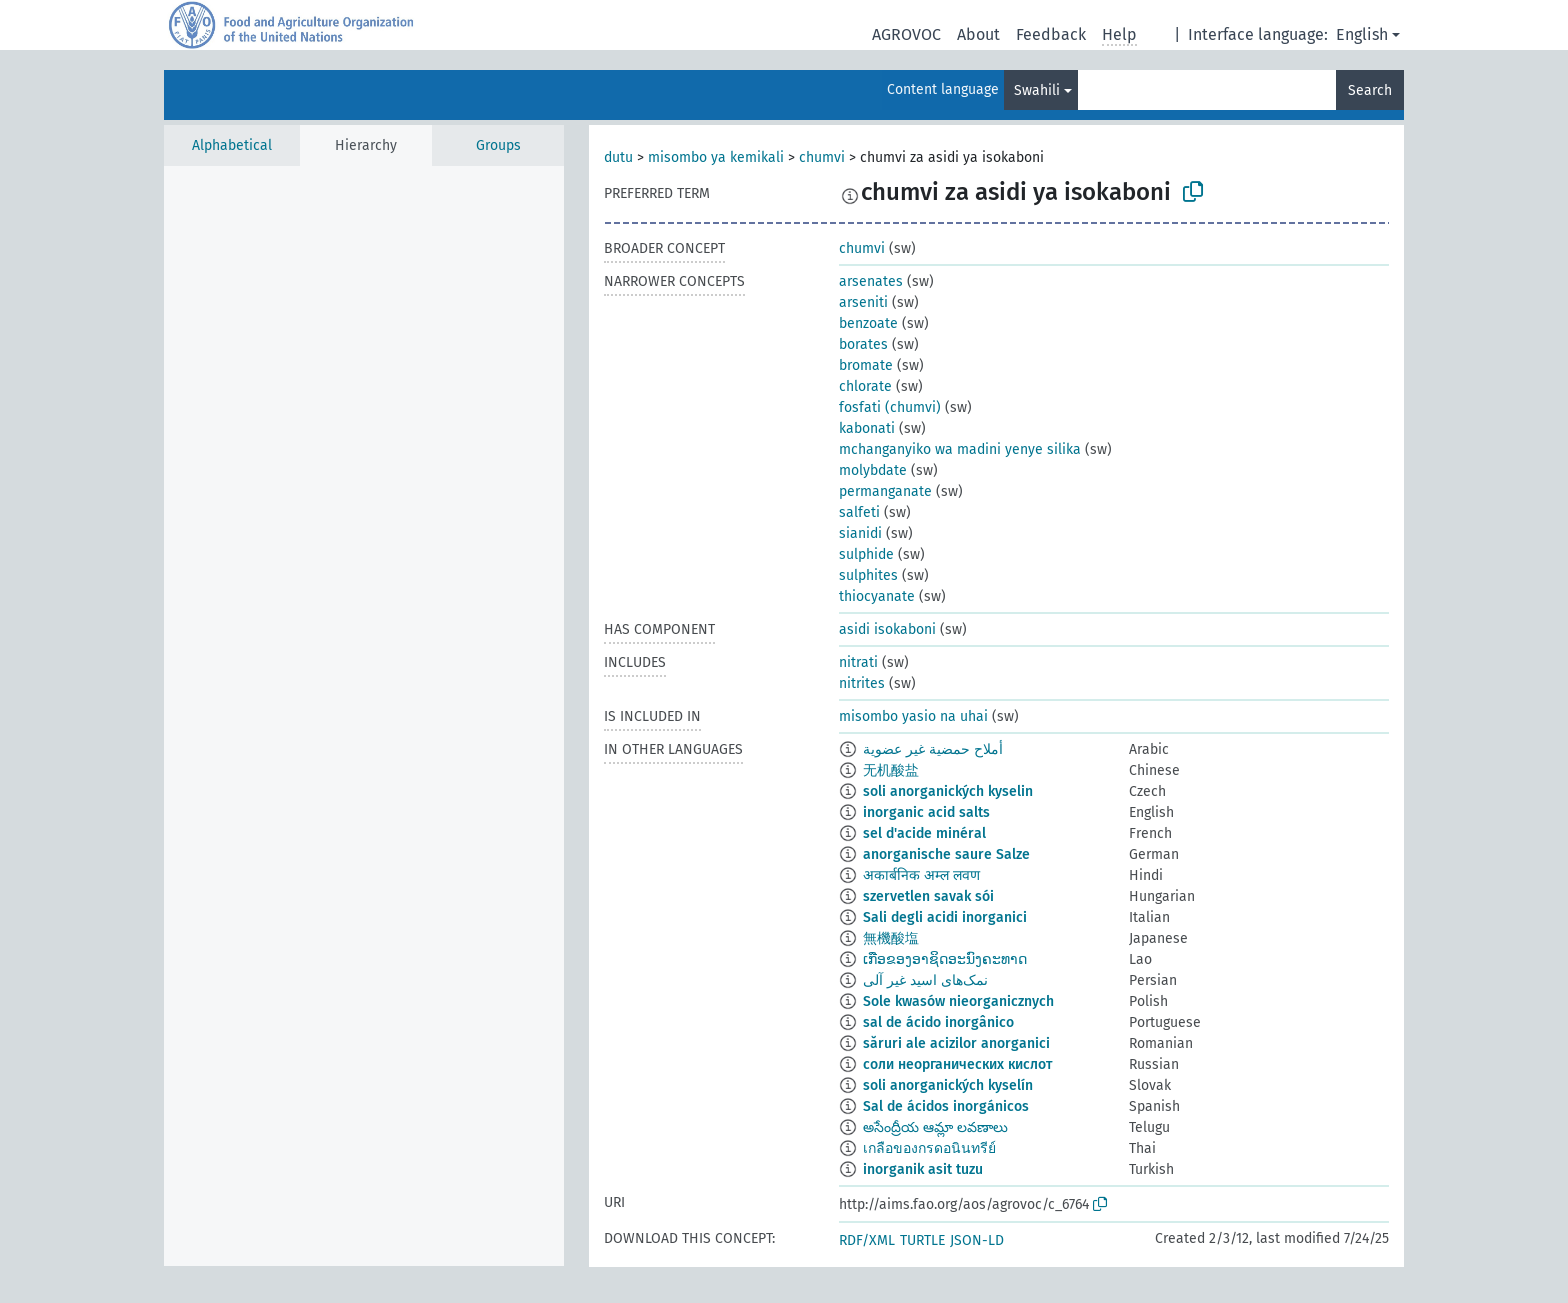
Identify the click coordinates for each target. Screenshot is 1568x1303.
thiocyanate (877, 596)
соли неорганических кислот (957, 1064)
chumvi (822, 157)
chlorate (865, 386)
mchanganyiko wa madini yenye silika (960, 449)
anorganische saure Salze (946, 854)
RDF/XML (867, 1240)
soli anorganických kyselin (948, 791)
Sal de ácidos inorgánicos (946, 1106)
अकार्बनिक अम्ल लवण (921, 875)
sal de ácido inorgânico (938, 1022)
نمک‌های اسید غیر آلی (925, 980)
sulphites (868, 575)
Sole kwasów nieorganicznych (958, 1001)
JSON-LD (977, 1240)
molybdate (873, 470)
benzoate (868, 323)
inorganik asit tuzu (923, 1169)
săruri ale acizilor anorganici (956, 1043)
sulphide (866, 554)
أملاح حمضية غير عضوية (933, 749)
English (1362, 34)
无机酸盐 (891, 770)
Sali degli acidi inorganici (945, 917)
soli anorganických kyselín (948, 1085)
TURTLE (922, 1240)
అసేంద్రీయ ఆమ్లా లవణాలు (935, 1127)
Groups (498, 145)
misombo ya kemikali (716, 157)
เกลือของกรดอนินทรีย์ (929, 1148)
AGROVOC (906, 34)
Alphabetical (232, 145)
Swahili (1037, 90)
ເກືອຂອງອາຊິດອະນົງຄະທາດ (945, 959)
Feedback (1051, 34)
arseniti (863, 302)
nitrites (862, 683)
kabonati (867, 428)
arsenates (871, 281)
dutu (618, 157)
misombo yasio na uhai (913, 716)
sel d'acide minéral (924, 833)
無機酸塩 (891, 938)
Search (1370, 90)
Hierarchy (366, 145)
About (978, 34)
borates (863, 344)
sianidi (860, 533)
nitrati (858, 662)
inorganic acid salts (926, 812)
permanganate (885, 491)
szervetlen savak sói (928, 896)
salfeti (859, 512)
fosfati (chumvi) (890, 407)
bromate (866, 365)
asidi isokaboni (887, 629)
